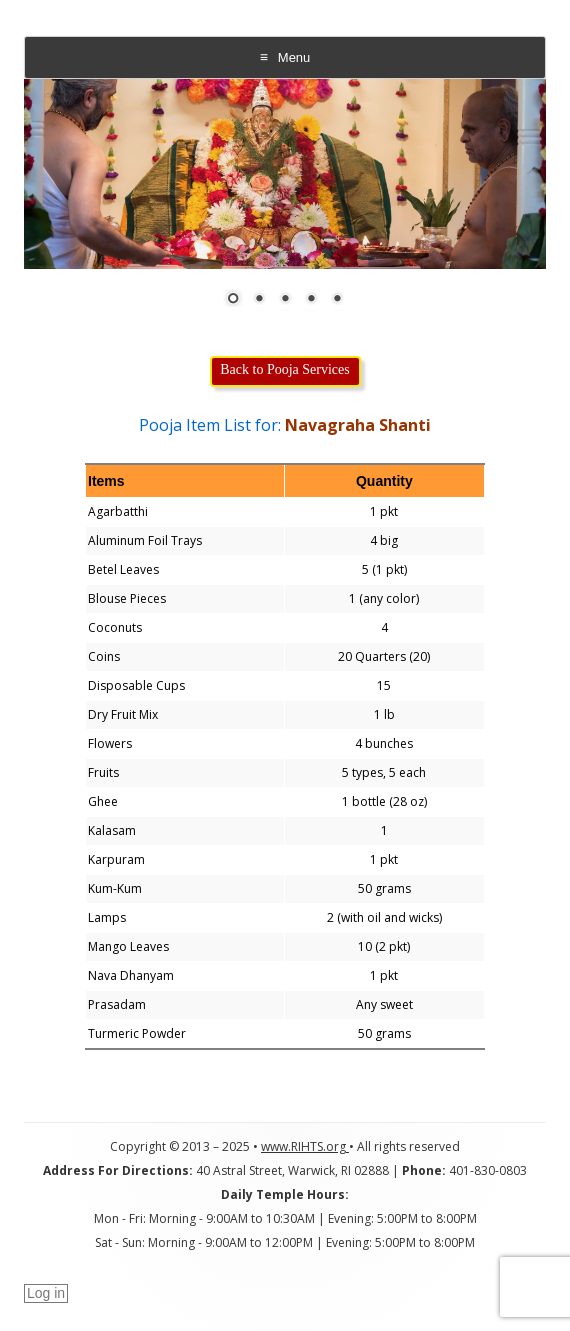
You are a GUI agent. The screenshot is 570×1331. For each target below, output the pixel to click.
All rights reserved (408, 1146)
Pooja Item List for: (285, 425)
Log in (46, 1293)
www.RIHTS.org (305, 1146)
